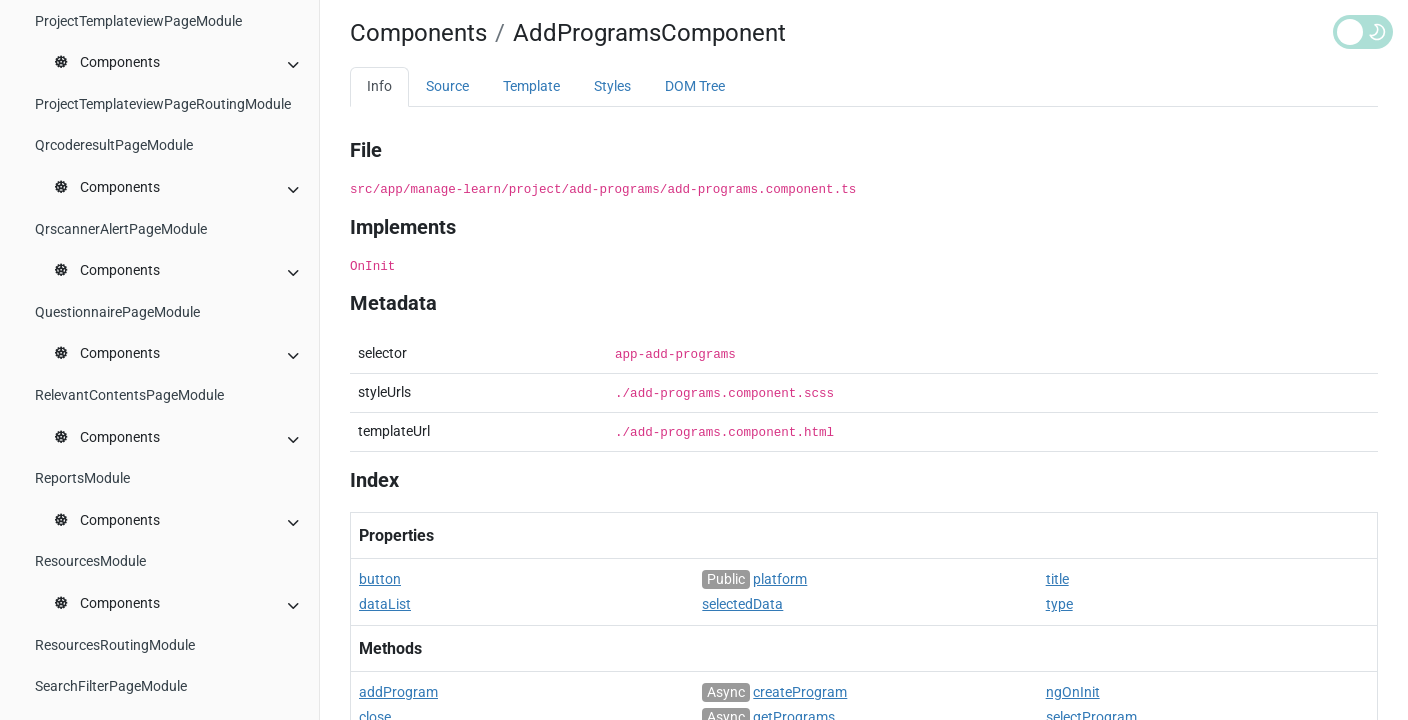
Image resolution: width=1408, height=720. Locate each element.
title (1057, 579)
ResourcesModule (90, 561)
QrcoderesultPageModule (114, 145)
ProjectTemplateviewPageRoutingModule (163, 104)
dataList (385, 604)
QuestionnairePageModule (117, 312)
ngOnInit (1073, 692)
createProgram (800, 692)
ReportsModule (82, 478)
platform (780, 579)
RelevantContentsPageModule (129, 395)
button (380, 579)
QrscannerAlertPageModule (121, 229)
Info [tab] (379, 86)
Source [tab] (447, 86)
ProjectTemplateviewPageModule (138, 21)
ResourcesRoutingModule (115, 645)
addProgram (398, 692)
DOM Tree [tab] (695, 86)
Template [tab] (531, 86)
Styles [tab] (612, 86)
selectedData (742, 604)
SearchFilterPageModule (111, 686)
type (1059, 604)
